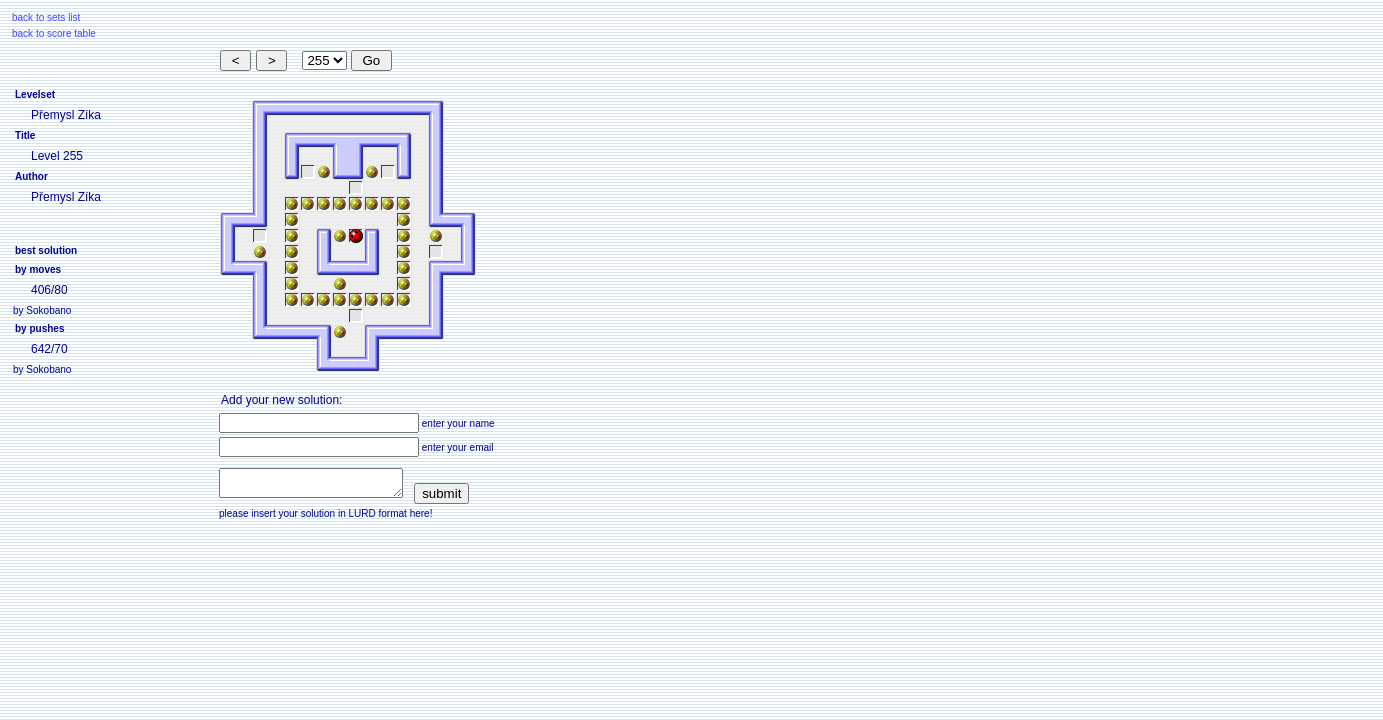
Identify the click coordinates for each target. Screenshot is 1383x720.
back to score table (54, 33)
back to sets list (46, 17)
